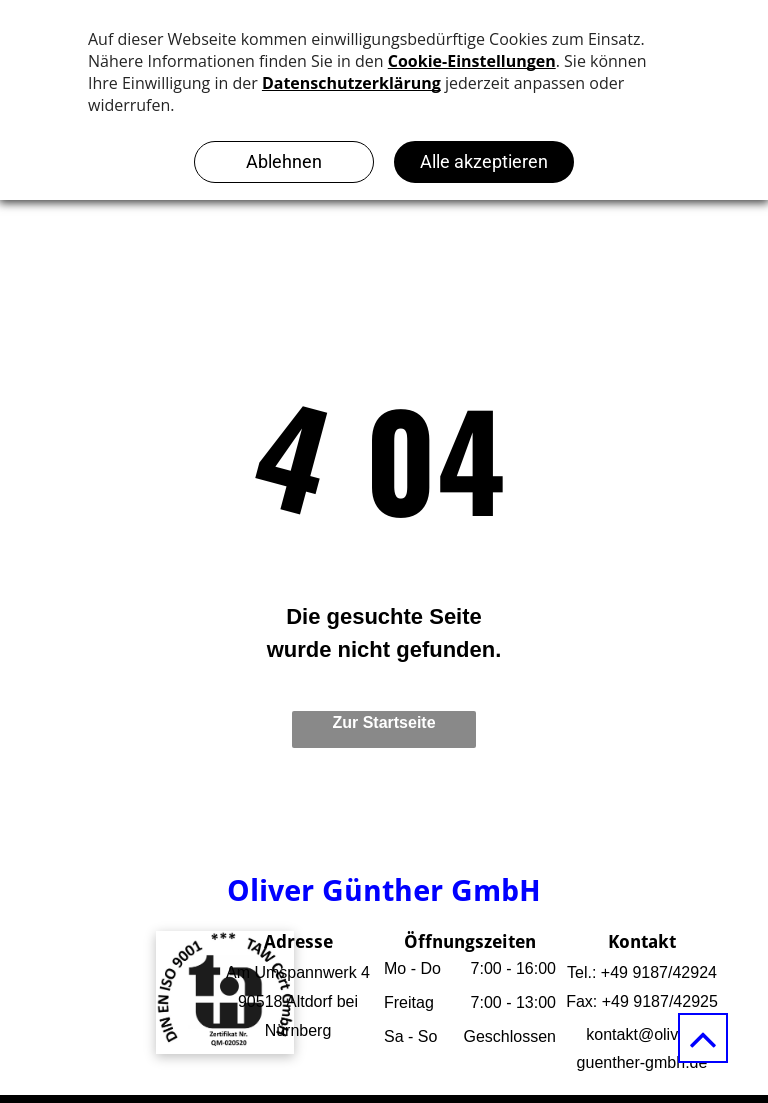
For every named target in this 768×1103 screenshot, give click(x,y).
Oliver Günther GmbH (384, 890)
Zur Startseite (383, 722)
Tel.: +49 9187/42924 (642, 972)
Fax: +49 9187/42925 (642, 1001)
